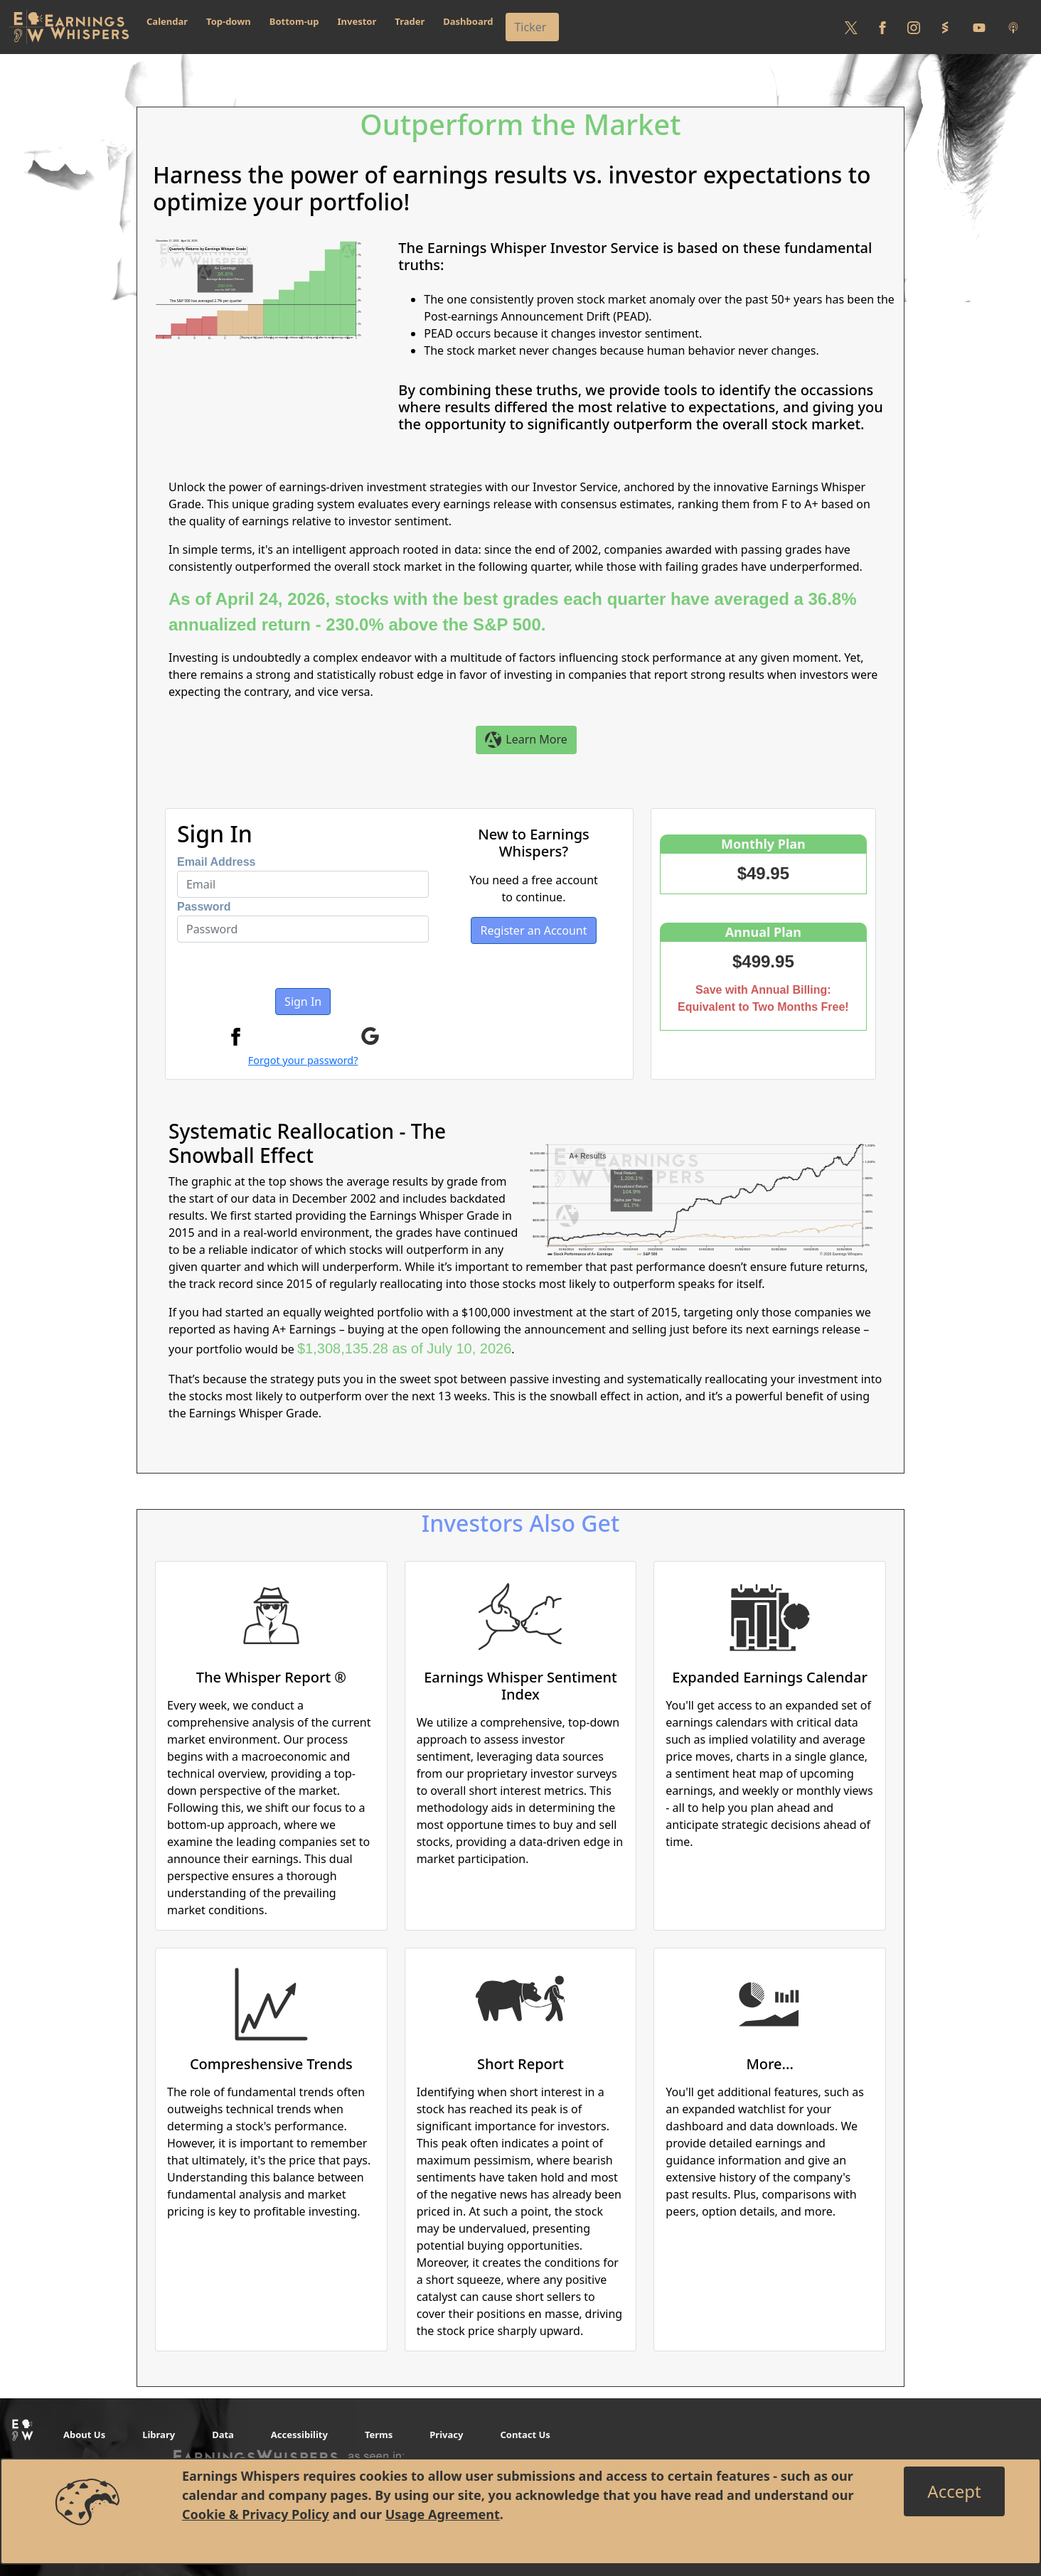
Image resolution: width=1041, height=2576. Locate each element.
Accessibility (299, 2434)
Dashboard (468, 21)
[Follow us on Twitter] (851, 27)
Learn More (526, 740)
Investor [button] (357, 21)
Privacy (446, 2434)
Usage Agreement (442, 2514)
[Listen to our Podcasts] (1013, 27)
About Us (84, 2434)
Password (204, 907)
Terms (379, 2434)
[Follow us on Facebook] (882, 27)
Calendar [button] (167, 21)
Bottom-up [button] (294, 21)
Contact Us (525, 2434)
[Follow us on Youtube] (979, 27)
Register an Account (533, 930)
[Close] (954, 2491)
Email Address (216, 862)
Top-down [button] (228, 21)
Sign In (302, 1001)
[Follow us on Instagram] (914, 27)
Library (158, 2434)
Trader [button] (410, 21)
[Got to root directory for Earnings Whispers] (69, 27)
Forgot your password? (303, 1060)
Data (223, 2434)
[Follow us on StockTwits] (945, 27)
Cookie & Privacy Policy (255, 2514)
